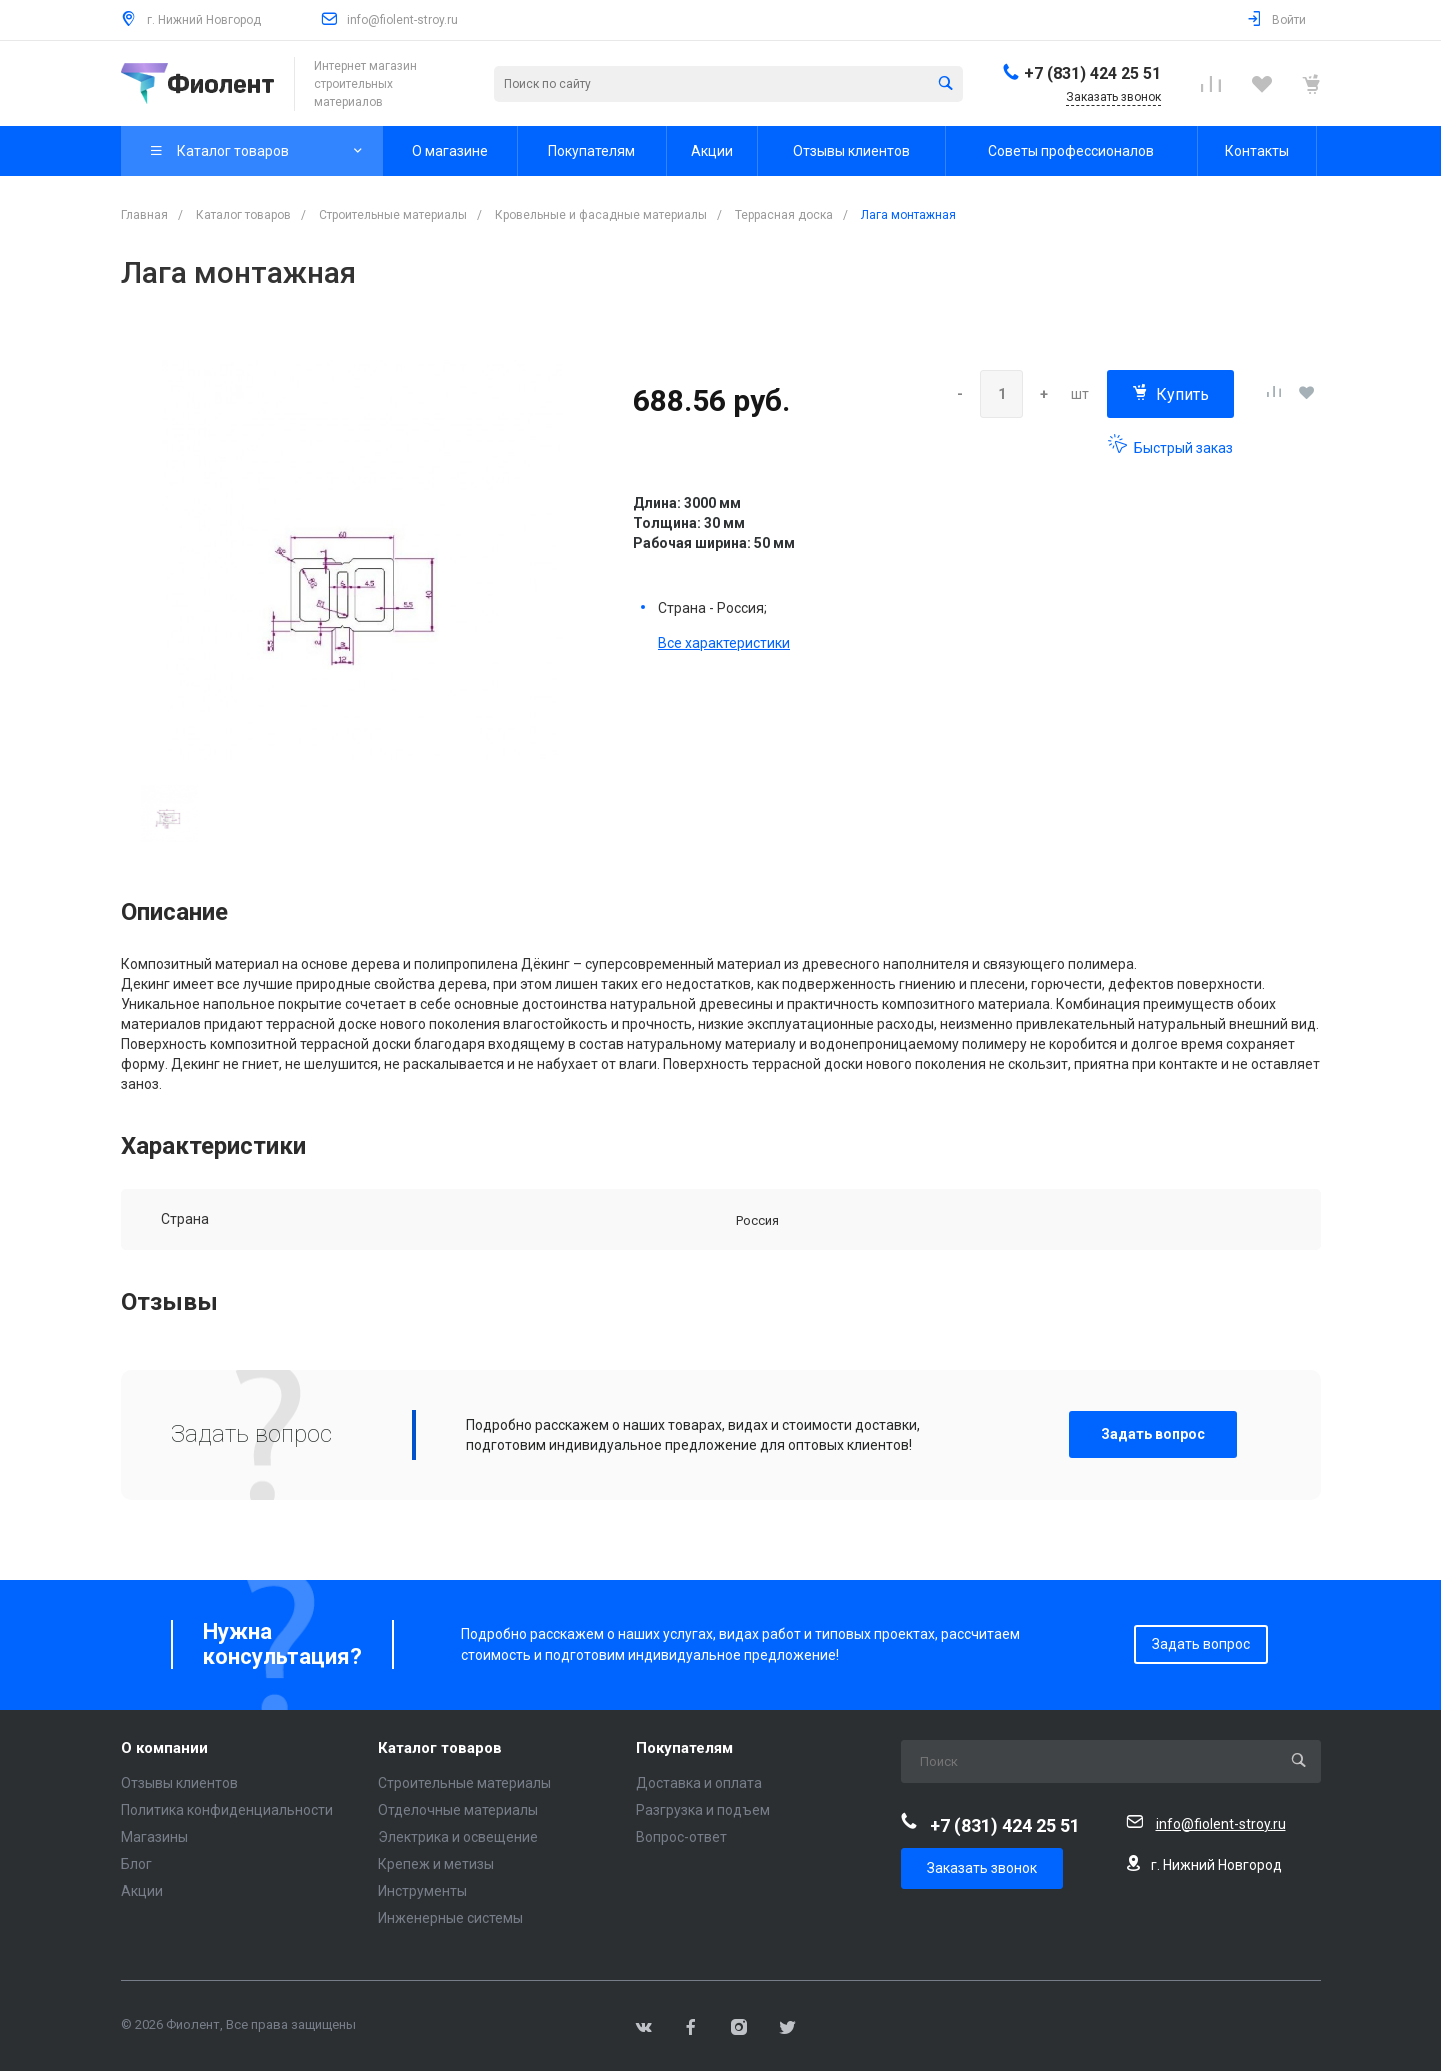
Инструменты (422, 1891)
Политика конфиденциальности (227, 1810)
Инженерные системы (450, 1918)
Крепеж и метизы (436, 1864)
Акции (142, 1891)
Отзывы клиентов (179, 1783)
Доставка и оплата (699, 1783)
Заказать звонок (982, 1868)
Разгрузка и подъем (703, 1810)
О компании (164, 1748)
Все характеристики (724, 643)
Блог (136, 1864)
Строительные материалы (464, 1783)
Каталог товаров (440, 1748)
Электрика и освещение (458, 1837)
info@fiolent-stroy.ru (402, 20)
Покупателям (684, 1748)
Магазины (154, 1837)
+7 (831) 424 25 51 (1092, 73)
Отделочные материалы (458, 1810)
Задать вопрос (1153, 1434)
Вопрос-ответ (681, 1837)
